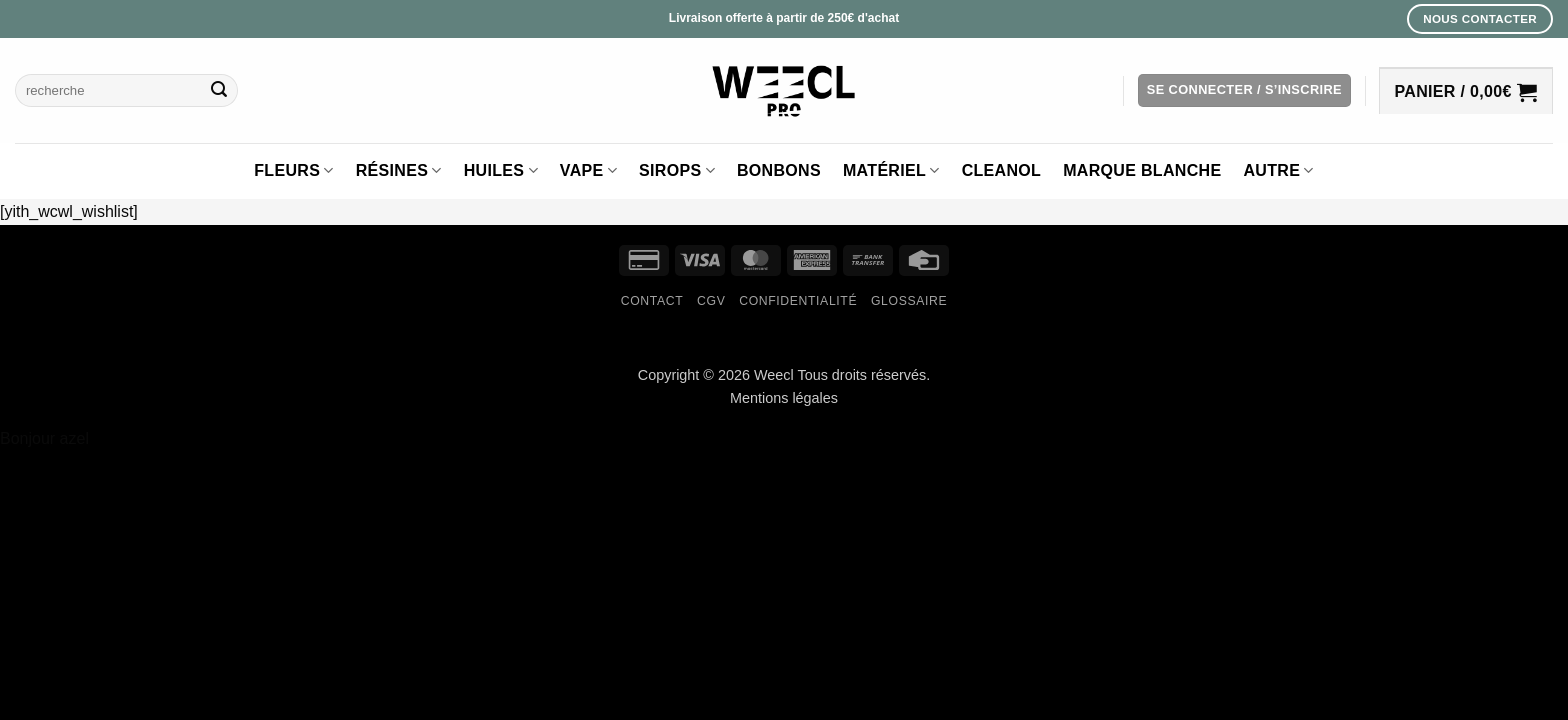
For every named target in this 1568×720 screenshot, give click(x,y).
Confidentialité (798, 301)
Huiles (501, 170)
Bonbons (779, 170)
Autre (1278, 170)
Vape (588, 170)
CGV (711, 301)
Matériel (891, 170)
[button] (1244, 90)
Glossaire (909, 301)
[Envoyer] (219, 91)
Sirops (677, 170)
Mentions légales (784, 398)
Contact (652, 301)
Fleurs (293, 170)
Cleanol (1002, 170)
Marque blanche (1142, 170)
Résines (399, 170)
